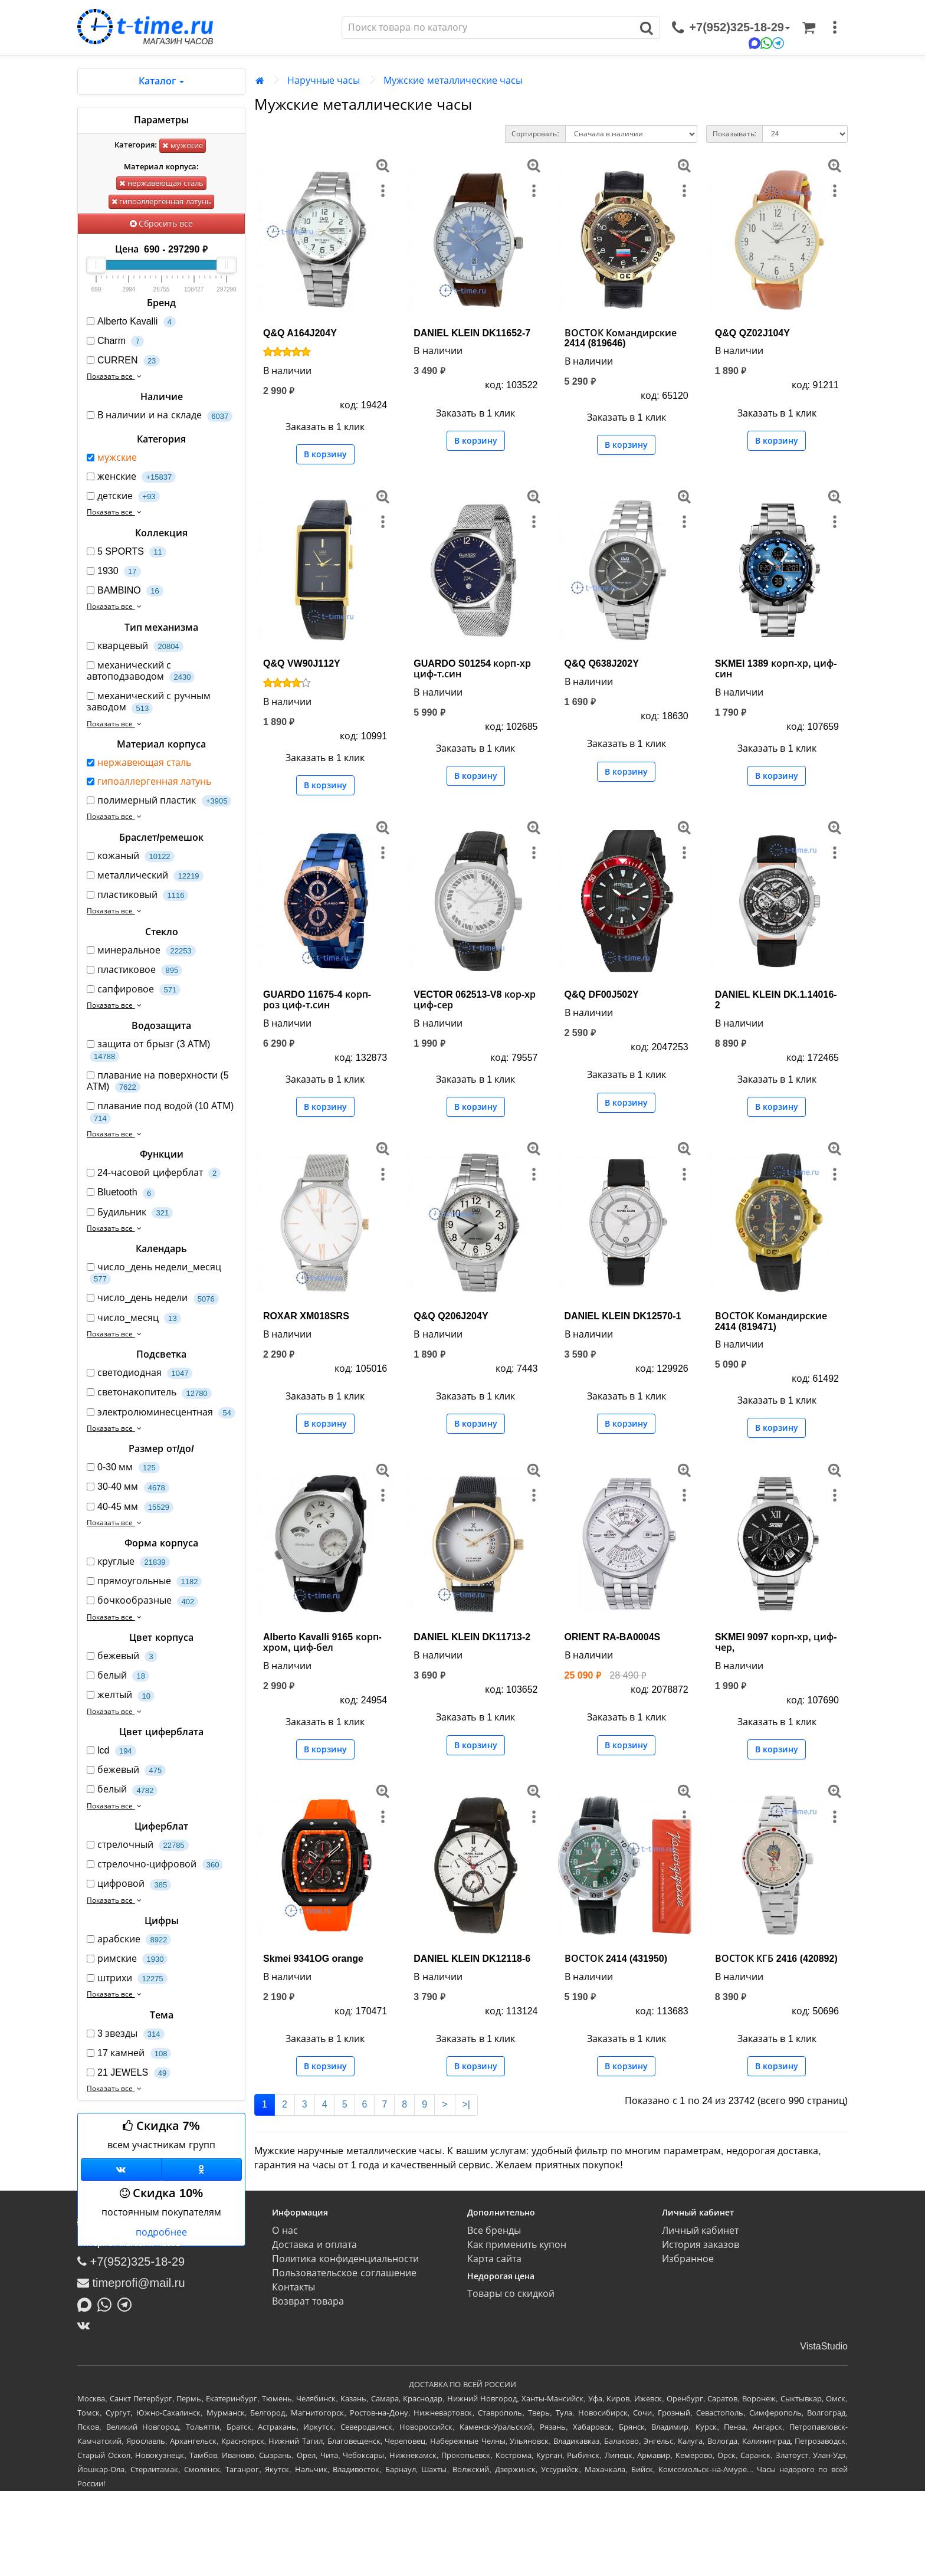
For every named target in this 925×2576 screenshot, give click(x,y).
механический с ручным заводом (149, 702)
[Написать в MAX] (87, 2304)
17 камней (129, 2053)
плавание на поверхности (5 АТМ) (158, 1081)
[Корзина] (809, 28)
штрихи (127, 1978)
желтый (121, 1695)
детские (123, 496)
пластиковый (137, 895)
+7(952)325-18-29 (131, 2261)
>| (466, 2104)
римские (127, 1959)
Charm (115, 341)
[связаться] (731, 28)
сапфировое (134, 989)
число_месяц (134, 1318)
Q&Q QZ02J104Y (752, 333)
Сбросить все (161, 223)
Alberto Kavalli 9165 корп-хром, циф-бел (322, 1642)
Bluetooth (121, 1192)
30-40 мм (128, 1487)
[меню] (835, 28)
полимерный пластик (159, 801)
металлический (145, 875)
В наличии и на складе (159, 415)
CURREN (123, 360)
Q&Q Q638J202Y (602, 663)
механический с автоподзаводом (141, 671)
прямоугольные (144, 1581)
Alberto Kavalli (131, 321)
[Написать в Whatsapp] (107, 2304)
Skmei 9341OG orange (313, 1959)
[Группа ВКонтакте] (121, 2169)
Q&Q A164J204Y (300, 333)
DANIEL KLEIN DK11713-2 (472, 1637)
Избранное (688, 2259)
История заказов (700, 2245)
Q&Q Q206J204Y (451, 1316)
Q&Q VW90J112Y (301, 663)
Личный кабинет (700, 2231)
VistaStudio (824, 2346)
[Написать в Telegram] (127, 2304)
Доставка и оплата (314, 2245)
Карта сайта (494, 2259)
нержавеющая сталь (161, 183)
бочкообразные (142, 1601)
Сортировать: (535, 134)
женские (131, 477)
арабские (129, 1939)
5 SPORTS (126, 552)
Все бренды (494, 2231)
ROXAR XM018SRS (306, 1316)
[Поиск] (488, 28)
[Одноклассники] (202, 2169)
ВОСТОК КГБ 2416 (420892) (776, 1959)
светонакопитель (149, 1392)
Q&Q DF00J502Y (602, 994)
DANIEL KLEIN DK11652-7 (472, 333)
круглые (128, 1562)
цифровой (129, 1884)
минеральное (141, 950)
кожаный (131, 856)
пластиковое (134, 970)
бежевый (122, 1656)
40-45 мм (130, 1507)
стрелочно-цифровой (155, 1864)
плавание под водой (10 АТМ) (160, 1112)
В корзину (325, 454)
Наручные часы (323, 81)
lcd (111, 1750)
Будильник (130, 1212)
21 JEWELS (128, 2073)
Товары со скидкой (511, 2294)
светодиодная (139, 1373)
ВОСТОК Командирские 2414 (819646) (621, 338)
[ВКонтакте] (86, 2325)
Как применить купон (517, 2245)
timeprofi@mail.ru (131, 2282)
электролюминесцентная (161, 1412)
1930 (114, 571)
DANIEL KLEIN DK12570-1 (623, 1316)
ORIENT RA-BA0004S (613, 1637)
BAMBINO (125, 591)
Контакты (293, 2287)
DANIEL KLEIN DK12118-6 (472, 1959)
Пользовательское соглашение (344, 2273)
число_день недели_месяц (154, 1273)
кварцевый (135, 646)
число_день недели (153, 1298)
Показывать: (734, 134)
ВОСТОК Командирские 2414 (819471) (771, 1321)
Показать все (115, 376)
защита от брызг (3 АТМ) (148, 1050)
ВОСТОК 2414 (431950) (616, 1959)
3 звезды (126, 2034)
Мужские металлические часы (453, 81)
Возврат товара (307, 2301)
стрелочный (138, 1845)
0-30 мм (123, 1467)
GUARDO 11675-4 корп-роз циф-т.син (317, 999)
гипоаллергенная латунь (161, 201)
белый (118, 1676)
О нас (284, 2231)
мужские (182, 145)
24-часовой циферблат (154, 1173)
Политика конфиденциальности (345, 2259)
